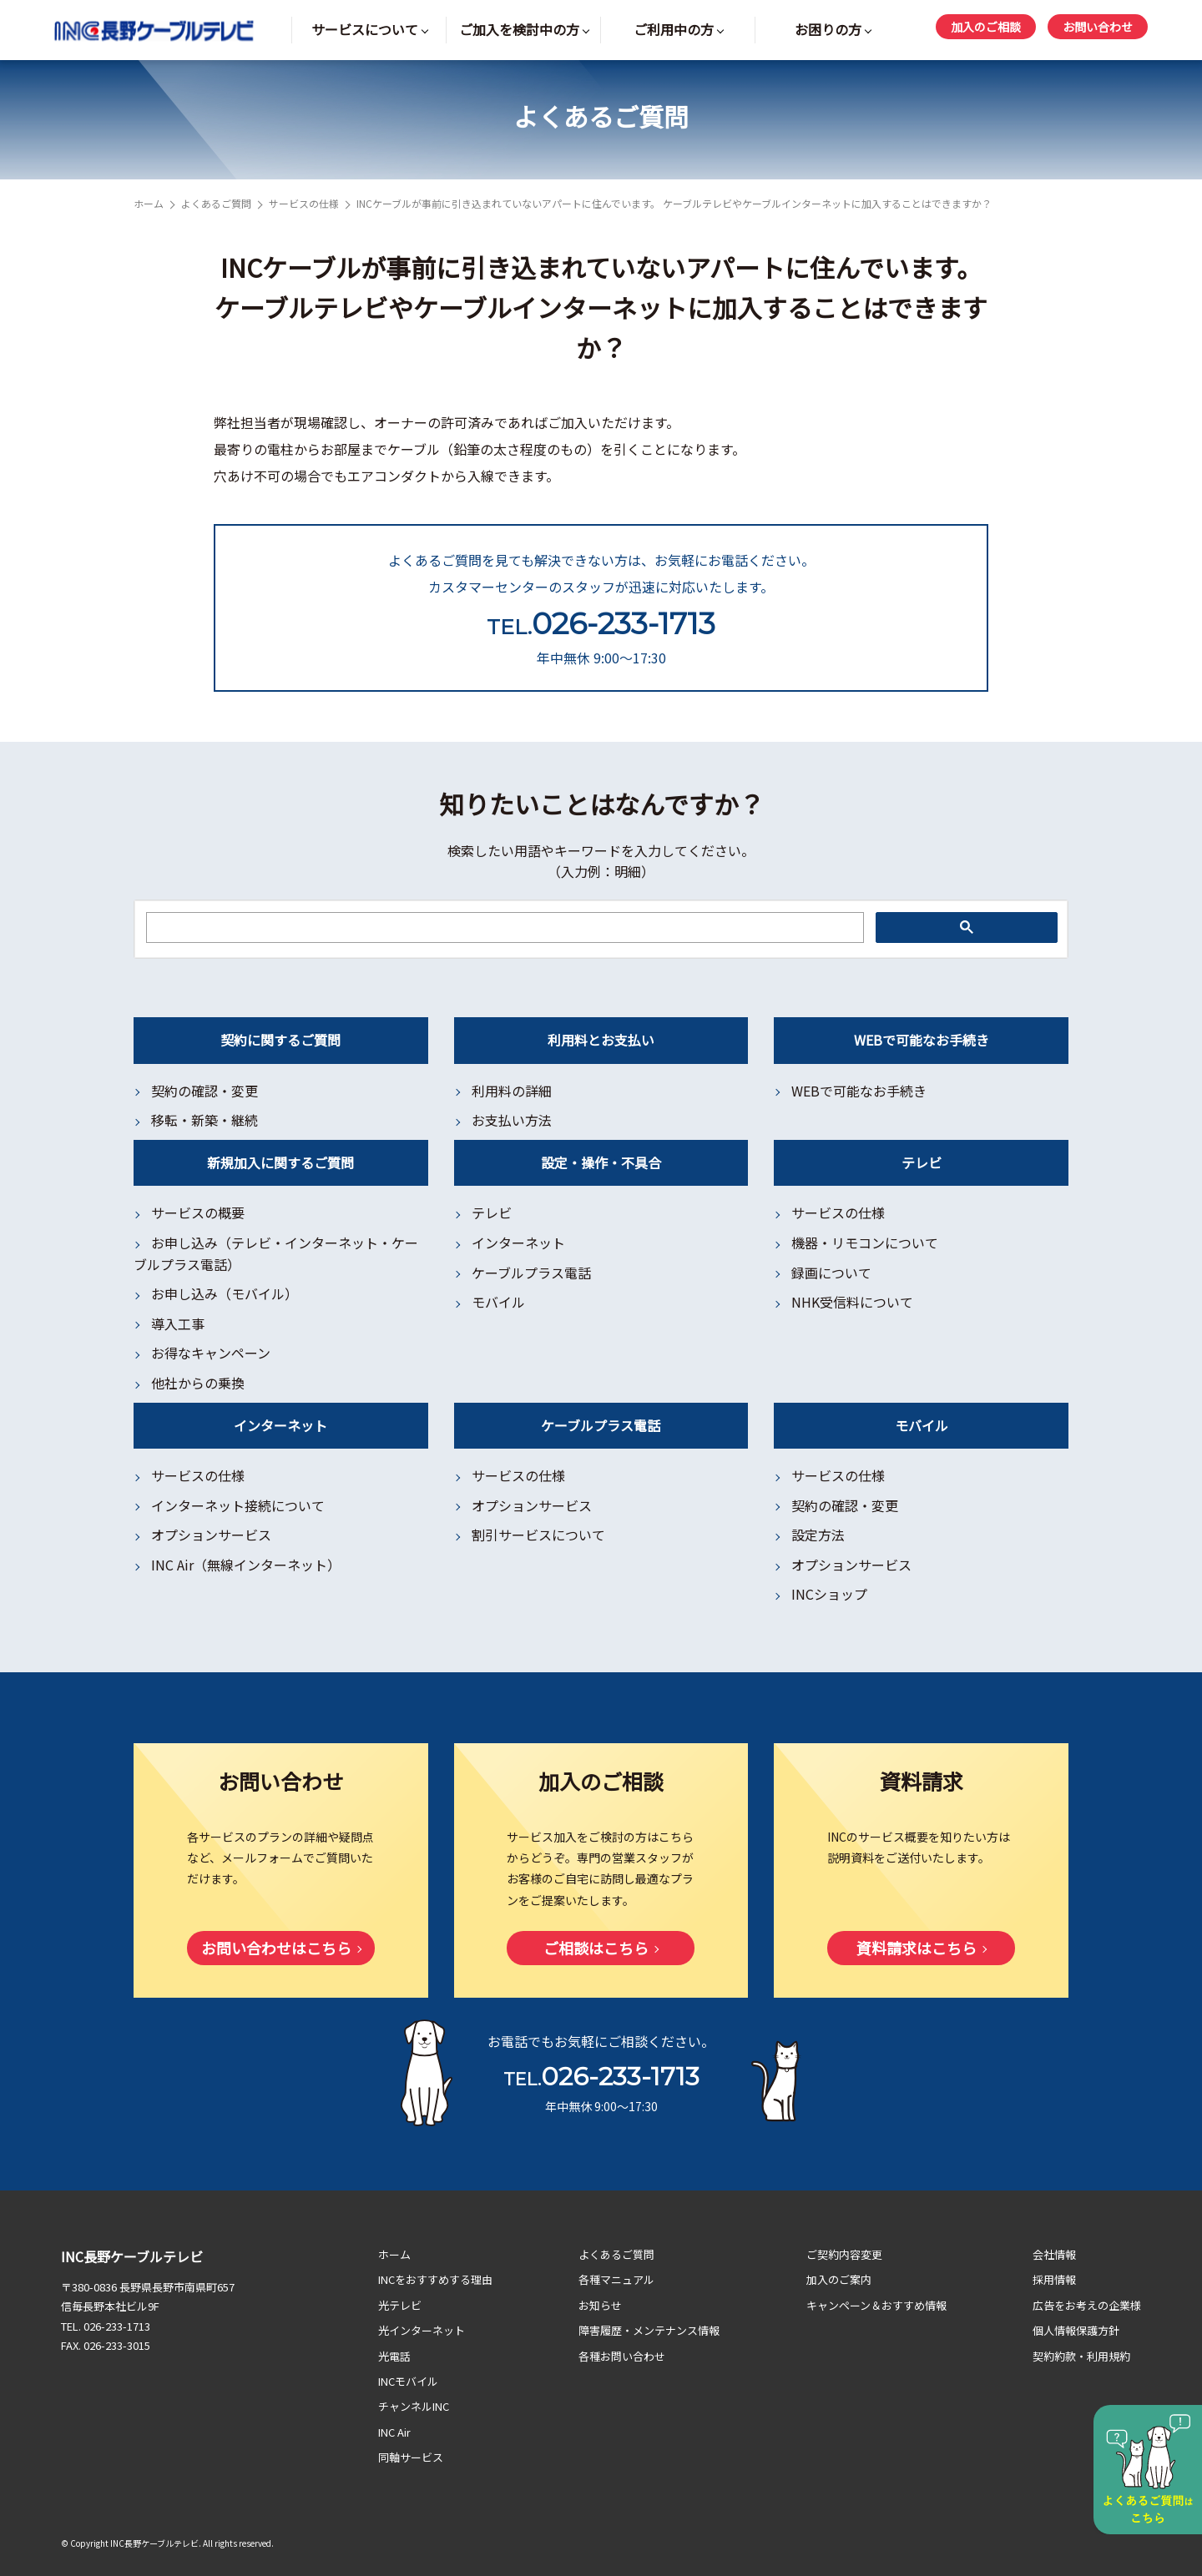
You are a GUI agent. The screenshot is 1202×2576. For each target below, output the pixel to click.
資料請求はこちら (916, 1947)
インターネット (518, 1243)
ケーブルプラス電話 (531, 1273)
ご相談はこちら (596, 1947)
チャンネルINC (413, 2406)
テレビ (492, 1212)
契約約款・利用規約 (1081, 2356)
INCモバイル (408, 2381)
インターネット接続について (238, 1505)
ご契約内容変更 (844, 2254)
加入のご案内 (838, 2279)
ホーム (149, 203)
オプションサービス (211, 1535)
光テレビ (400, 2305)
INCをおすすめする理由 (435, 2279)
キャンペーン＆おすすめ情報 (876, 2305)
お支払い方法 (512, 1120)
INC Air (394, 2432)
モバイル (498, 1302)
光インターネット (421, 2330)
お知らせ (600, 2305)
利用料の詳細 (512, 1091)
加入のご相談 (986, 26)
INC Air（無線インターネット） (246, 1565)
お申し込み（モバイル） (224, 1293)
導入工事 (178, 1323)
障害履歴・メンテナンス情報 (649, 2330)
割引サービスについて (538, 1535)
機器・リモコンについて (864, 1243)
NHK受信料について (852, 1302)
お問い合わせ (1098, 26)
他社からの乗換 (198, 1383)
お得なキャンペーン (210, 1353)
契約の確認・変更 (204, 1091)
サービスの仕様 (304, 203)
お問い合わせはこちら (276, 1947)
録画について (831, 1273)
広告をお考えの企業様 (1087, 2305)
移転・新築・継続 (204, 1120)
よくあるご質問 (216, 203)
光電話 (394, 2356)
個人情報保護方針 (1076, 2330)
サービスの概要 (198, 1212)
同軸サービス (410, 2457)
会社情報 (1054, 2254)
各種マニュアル (616, 2279)
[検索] (503, 928)
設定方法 (818, 1535)
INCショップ (829, 1594)
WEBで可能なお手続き (859, 1091)
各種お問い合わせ (621, 2356)
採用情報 (1054, 2279)
